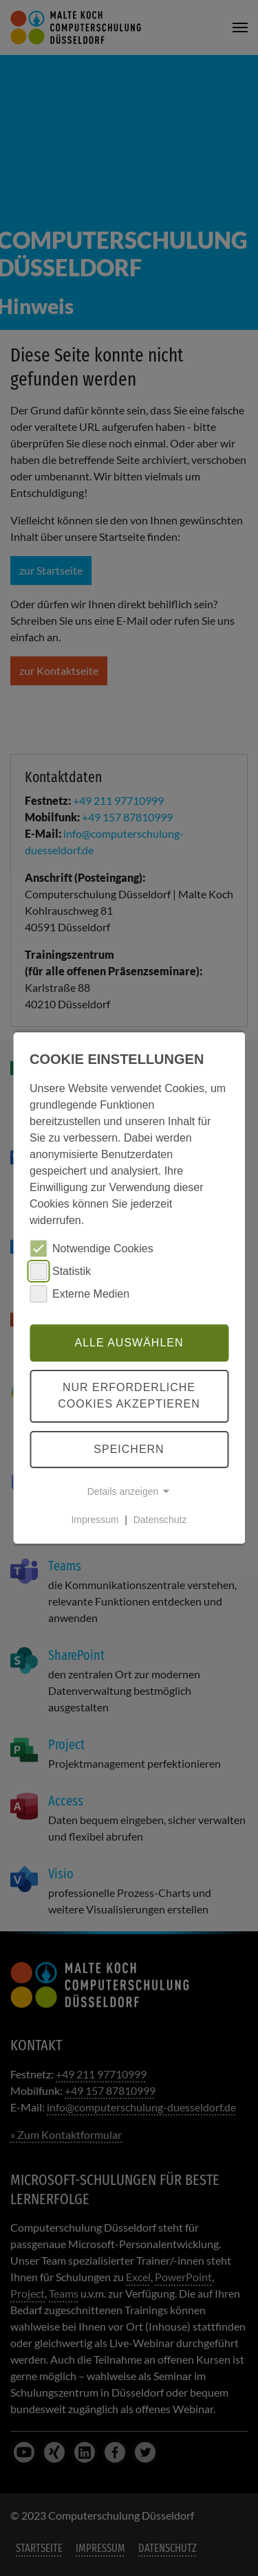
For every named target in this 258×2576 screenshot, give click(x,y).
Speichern (129, 1449)
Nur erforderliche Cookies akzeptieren (129, 1396)
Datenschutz (160, 1519)
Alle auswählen (128, 1342)
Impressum (94, 1519)
